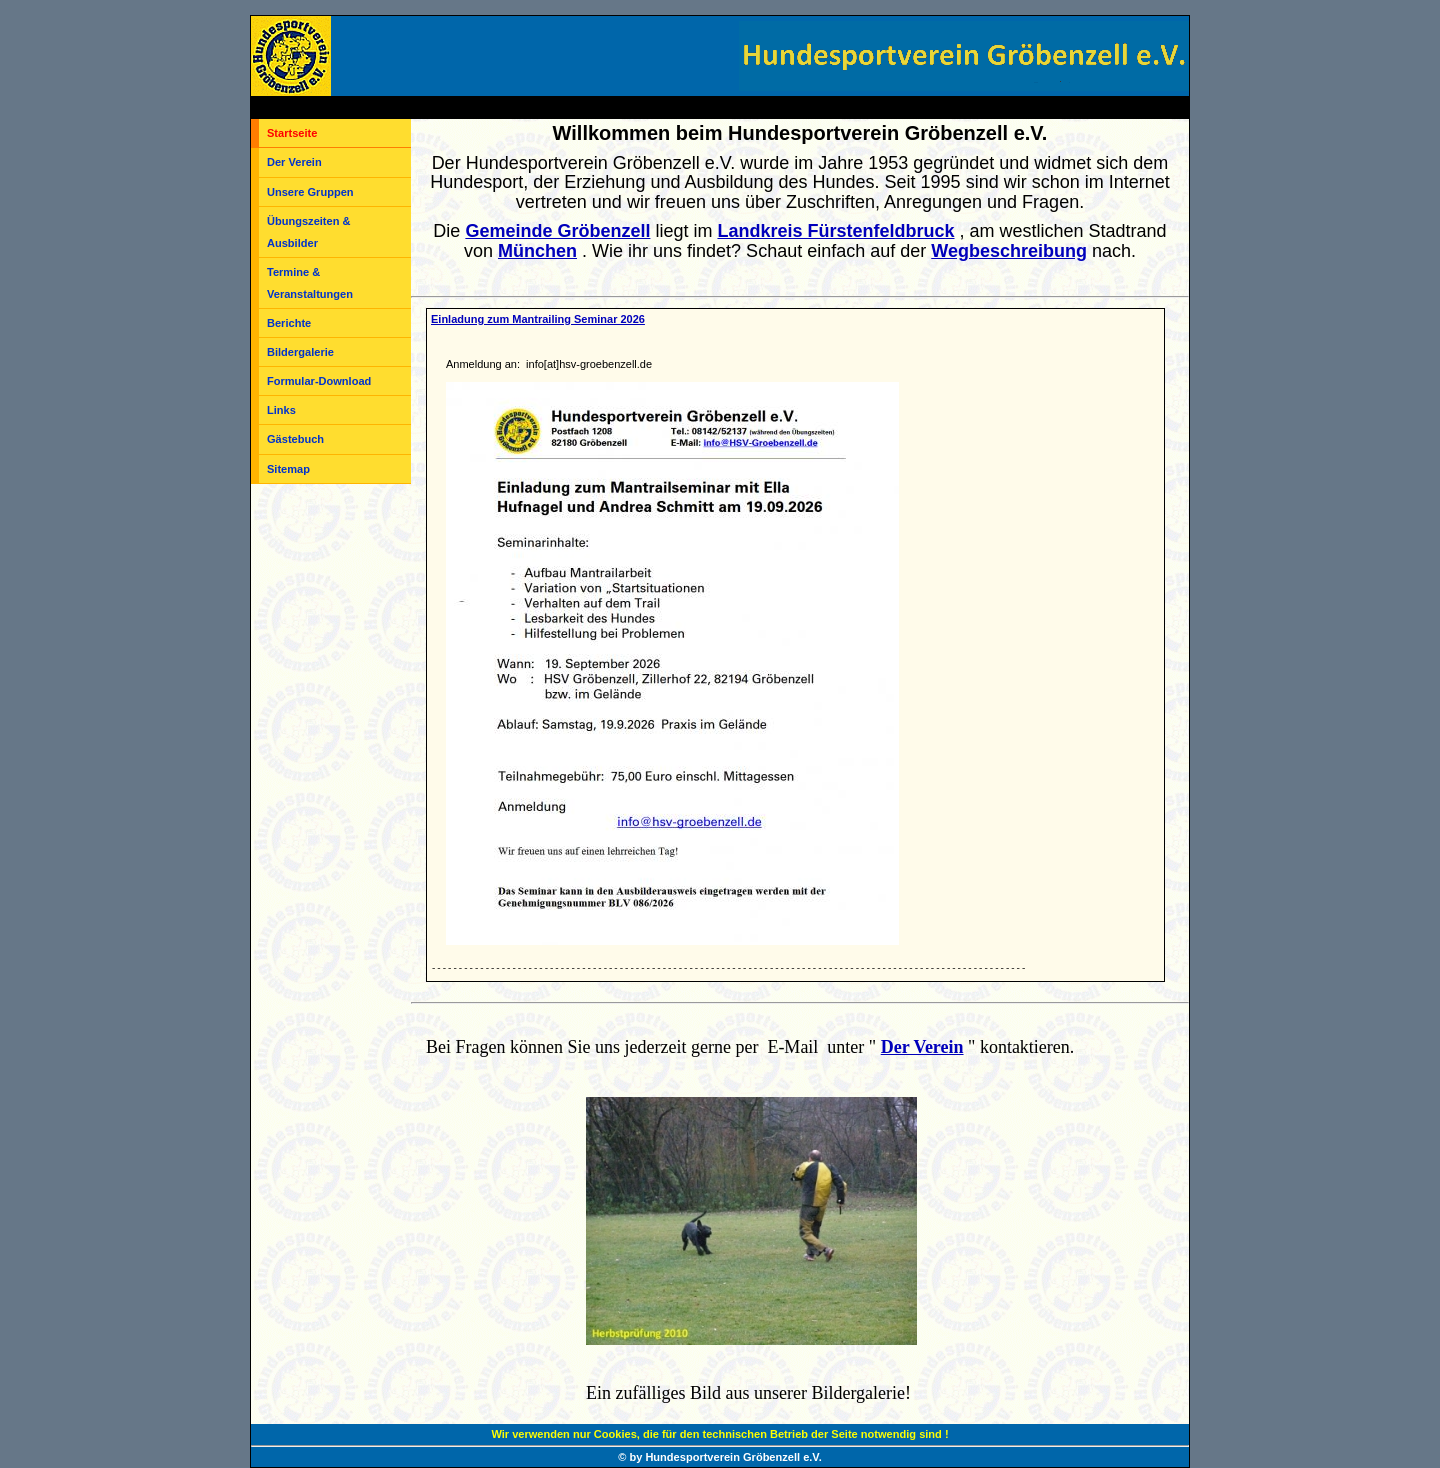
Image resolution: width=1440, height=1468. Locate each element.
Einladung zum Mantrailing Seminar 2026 (538, 319)
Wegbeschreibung (1009, 251)
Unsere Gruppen (310, 192)
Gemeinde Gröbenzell (557, 231)
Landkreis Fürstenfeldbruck (835, 231)
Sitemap (288, 469)
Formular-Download (319, 381)
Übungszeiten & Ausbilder (308, 232)
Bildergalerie (300, 352)
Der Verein (294, 162)
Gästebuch (295, 439)
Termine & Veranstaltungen (310, 283)
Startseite (292, 133)
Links (281, 410)
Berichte (289, 323)
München (537, 251)
